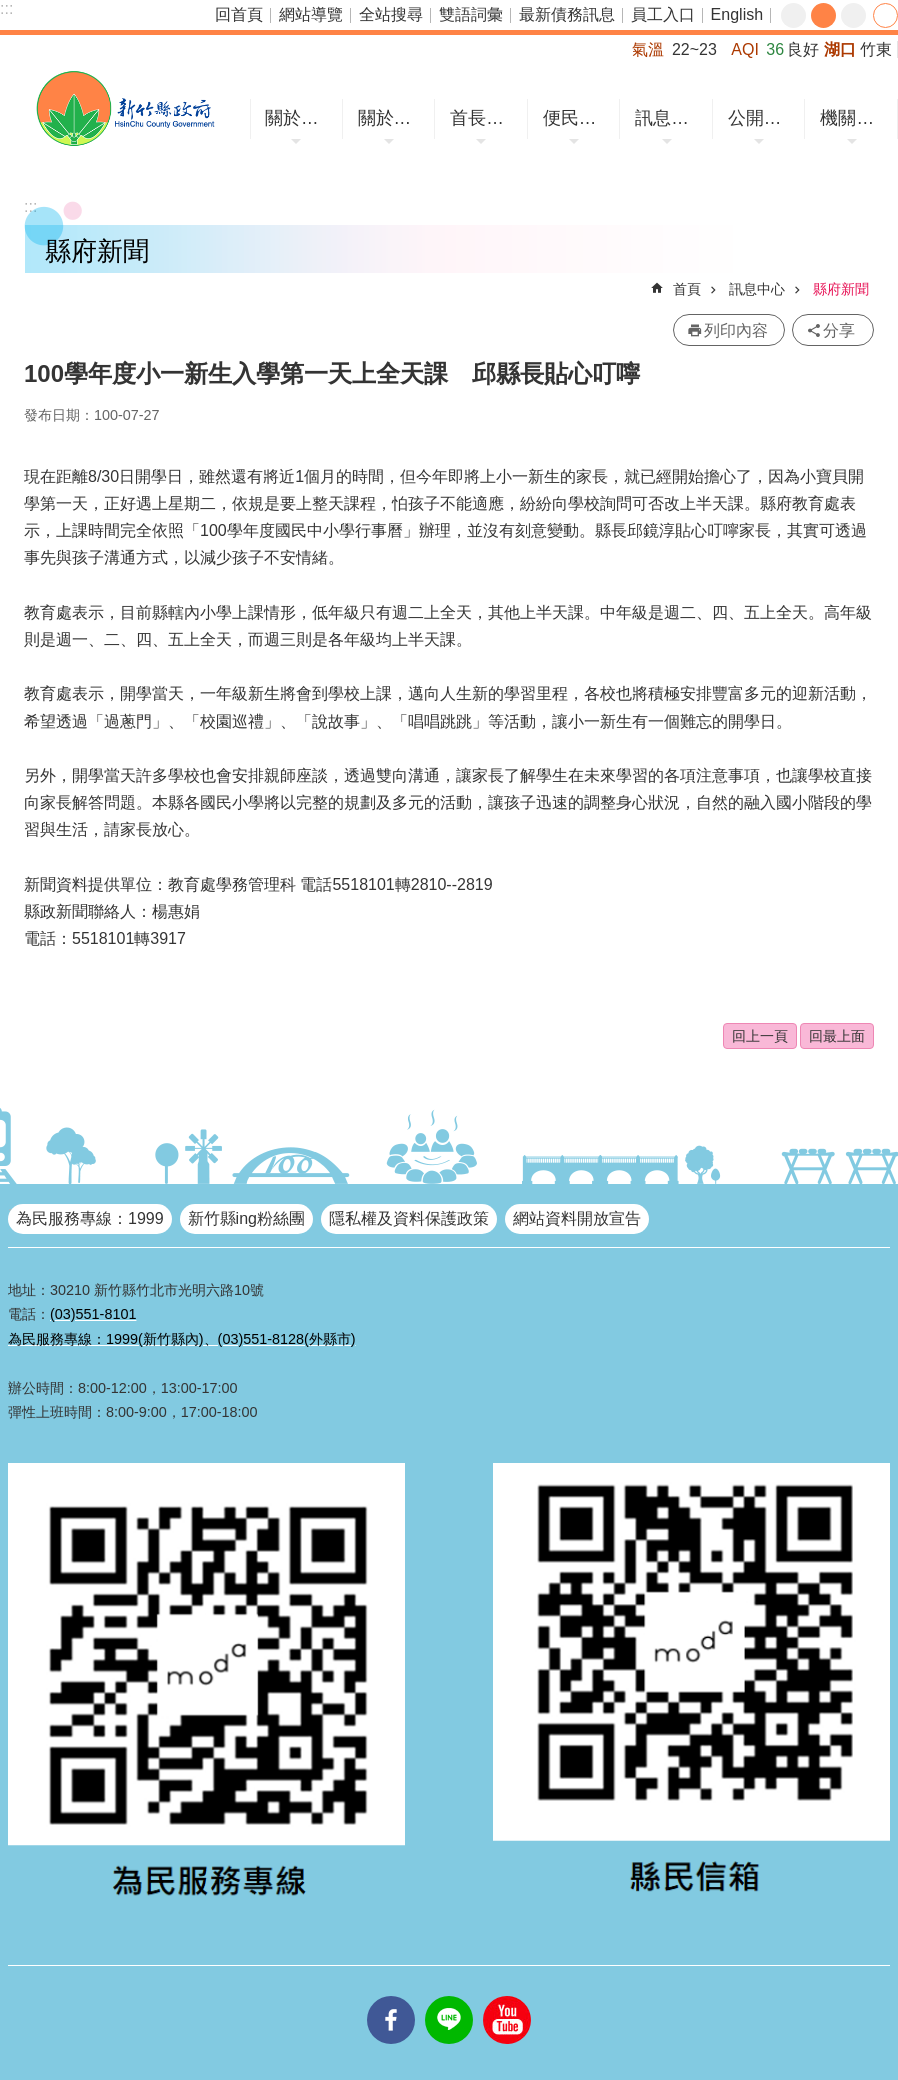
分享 (885, 15)
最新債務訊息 (567, 14)
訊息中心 (669, 118)
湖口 (840, 49)
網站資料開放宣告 (577, 1218)
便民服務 (577, 118)
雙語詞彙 (471, 14)
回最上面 (837, 1036)
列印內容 (736, 330)
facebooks (391, 1996)
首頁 (687, 289)
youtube (507, 1996)
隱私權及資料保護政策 (409, 1218)
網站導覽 (311, 14)
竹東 (876, 49)
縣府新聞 (841, 289)
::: (6, 8)
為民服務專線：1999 (90, 1218)
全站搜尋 (391, 14)
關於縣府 (392, 118)
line (449, 1996)
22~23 (694, 49)
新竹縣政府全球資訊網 (125, 108)
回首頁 (239, 14)
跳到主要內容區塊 (10, 10)
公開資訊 (762, 118)
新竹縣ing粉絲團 (246, 1218)
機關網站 (854, 118)
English (737, 14)
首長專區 (484, 118)
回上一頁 (760, 1036)
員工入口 (663, 14)
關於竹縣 (299, 118)
